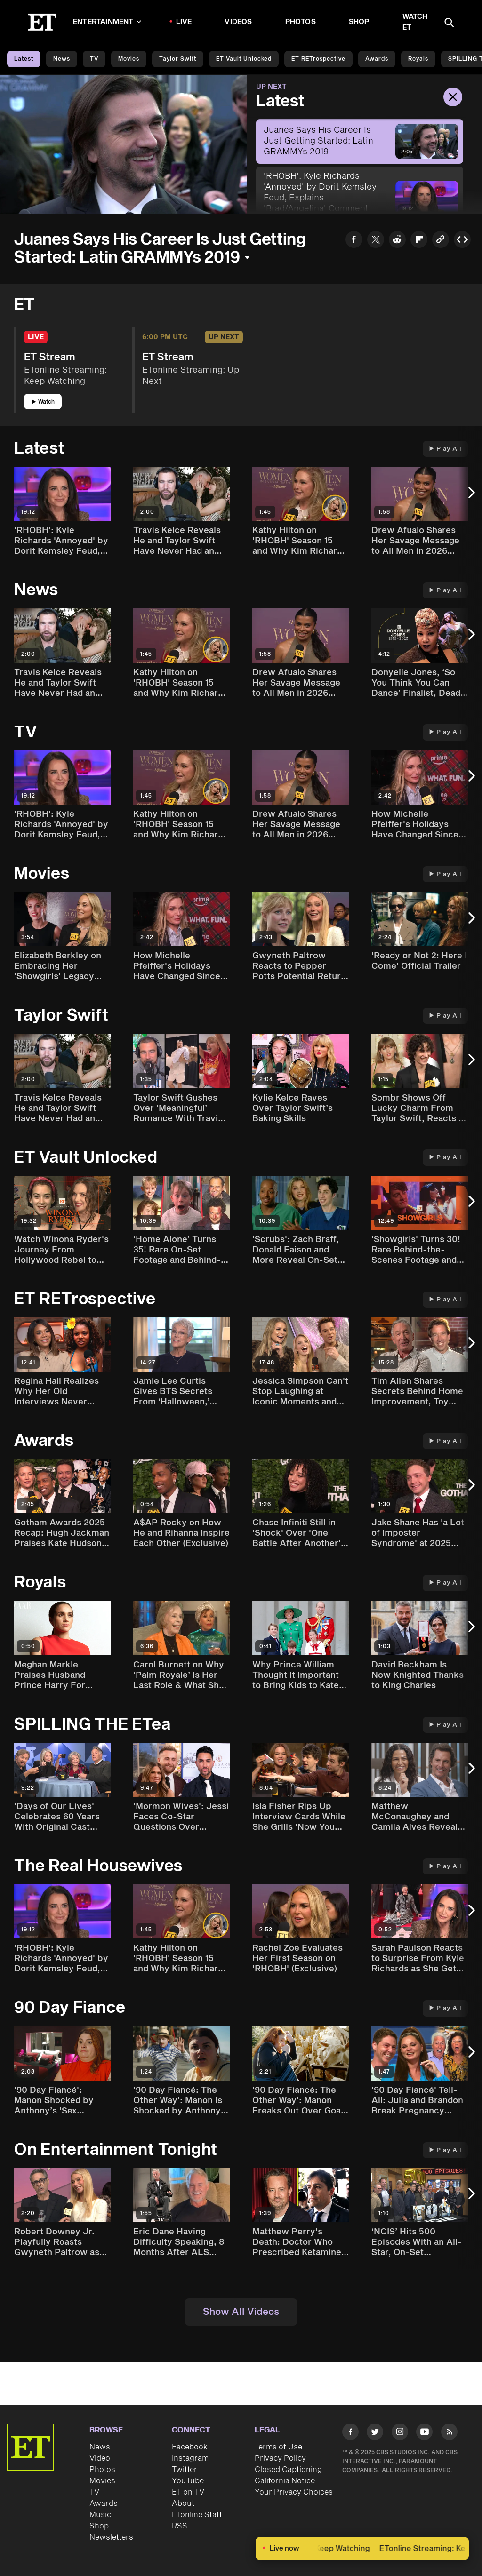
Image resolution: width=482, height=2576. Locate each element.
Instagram (190, 2458)
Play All (445, 449)
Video (99, 2458)
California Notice (285, 2481)
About (183, 2503)
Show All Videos (241, 2312)
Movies (128, 59)
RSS (179, 2526)
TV (94, 59)
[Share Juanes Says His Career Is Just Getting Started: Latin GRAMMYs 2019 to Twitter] (375, 241)
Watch (43, 402)
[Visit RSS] (449, 2433)
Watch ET (415, 22)
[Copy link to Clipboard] (440, 241)
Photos (300, 21)
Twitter (184, 2469)
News (61, 59)
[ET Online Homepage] (42, 22)
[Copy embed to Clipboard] (462, 241)
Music (100, 2514)
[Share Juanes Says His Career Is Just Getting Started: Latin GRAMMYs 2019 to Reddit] (397, 241)
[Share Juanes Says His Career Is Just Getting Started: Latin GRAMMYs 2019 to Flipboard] (419, 241)
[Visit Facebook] (350, 2433)
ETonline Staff (197, 2514)
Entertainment (107, 21)
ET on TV (188, 2492)
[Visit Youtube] (424, 2433)
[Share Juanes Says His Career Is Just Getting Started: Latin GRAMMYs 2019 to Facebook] (354, 241)
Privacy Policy (280, 2458)
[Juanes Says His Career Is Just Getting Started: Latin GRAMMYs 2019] (359, 141)
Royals (418, 59)
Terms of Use (278, 2447)
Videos (238, 21)
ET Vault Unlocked (244, 59)
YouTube (188, 2481)
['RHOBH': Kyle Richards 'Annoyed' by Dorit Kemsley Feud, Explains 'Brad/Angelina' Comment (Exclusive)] (359, 198)
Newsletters (111, 2537)
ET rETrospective (318, 59)
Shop (359, 21)
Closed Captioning (288, 2469)
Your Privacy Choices (294, 2492)
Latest (23, 59)
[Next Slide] (470, 497)
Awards (376, 59)
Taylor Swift (177, 59)
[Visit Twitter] (375, 2433)
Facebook (190, 2447)
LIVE (184, 21)
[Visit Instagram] (400, 2433)
